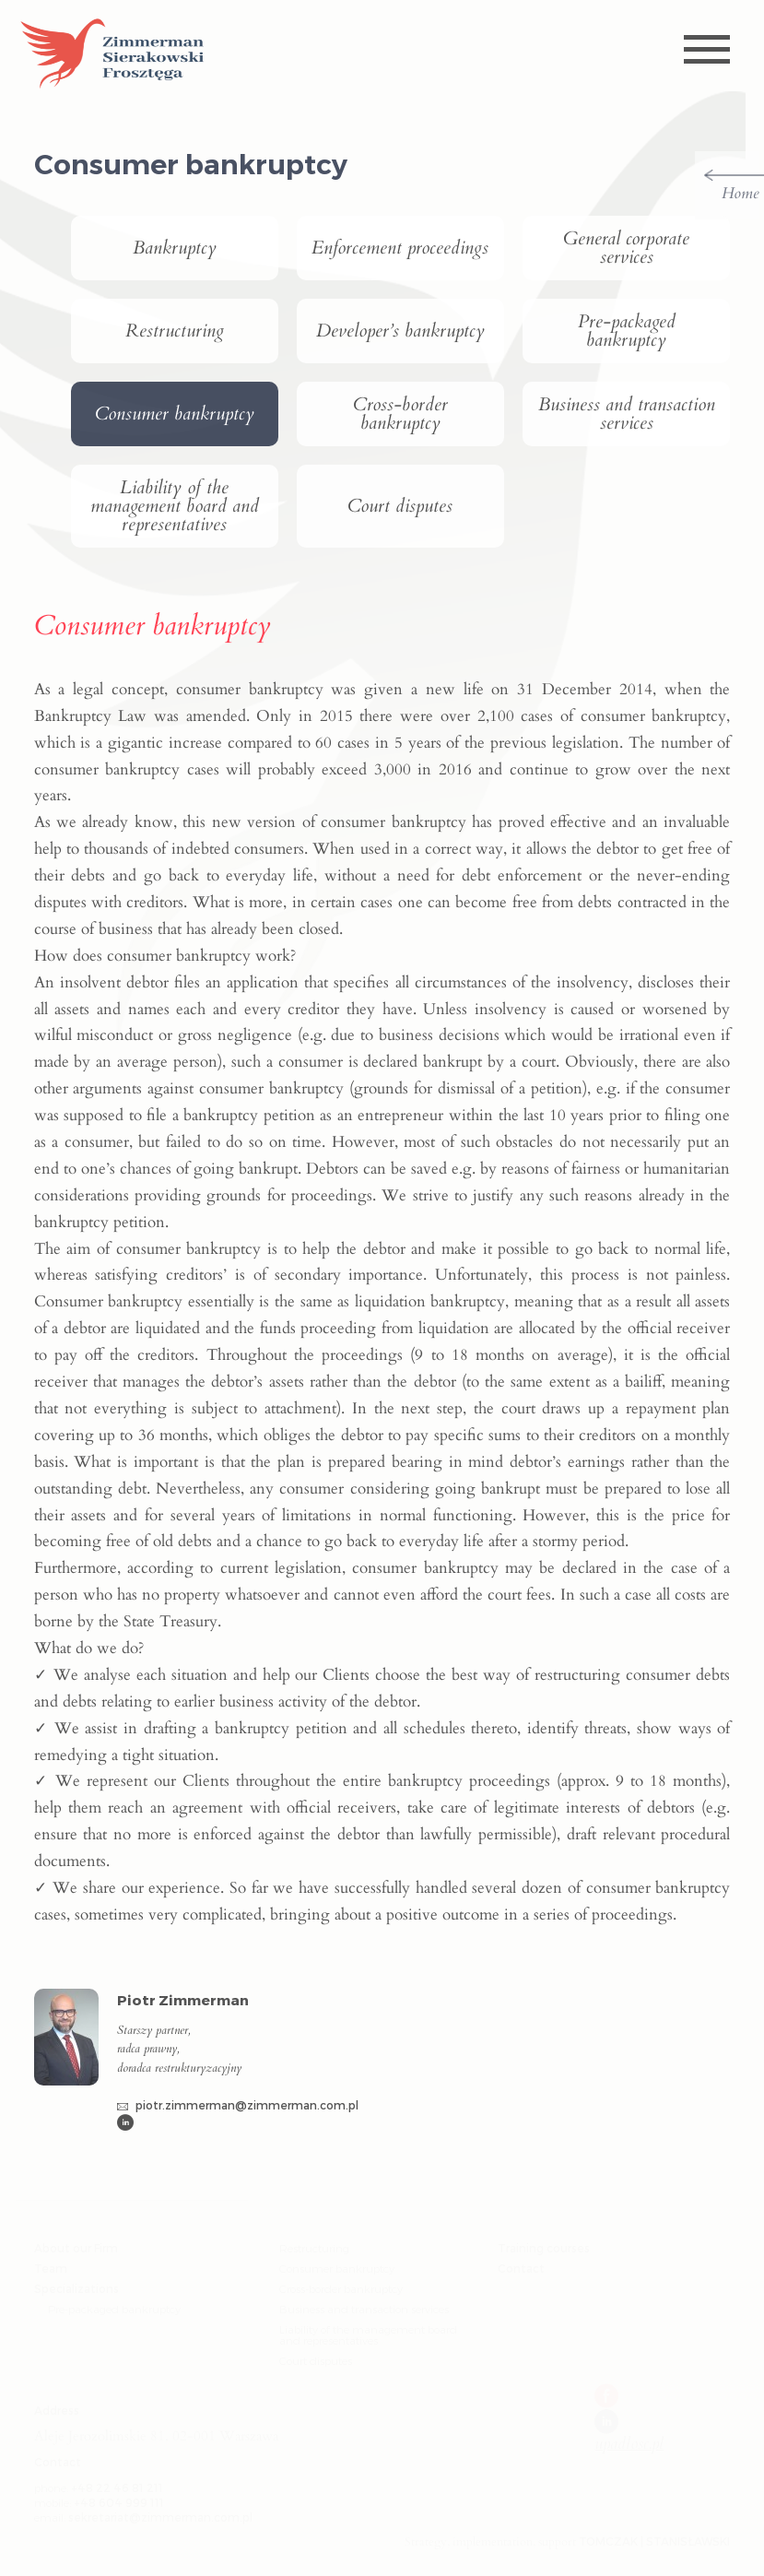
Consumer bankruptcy (174, 414)
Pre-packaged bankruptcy (627, 331)
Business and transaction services (626, 414)
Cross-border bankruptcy (400, 414)
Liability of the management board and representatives (174, 506)
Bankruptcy (175, 248)
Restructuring (174, 331)
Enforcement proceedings (399, 248)
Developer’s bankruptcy (400, 331)
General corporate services (626, 248)
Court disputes (400, 506)
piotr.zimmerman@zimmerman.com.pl (237, 2105)
